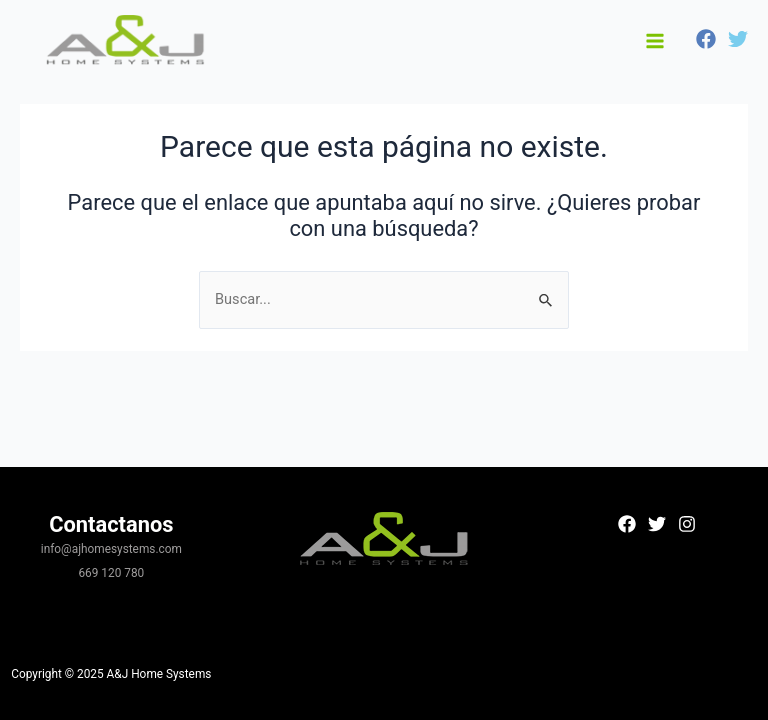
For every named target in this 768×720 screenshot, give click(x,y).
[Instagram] (687, 524)
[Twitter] (738, 39)
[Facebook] (706, 39)
